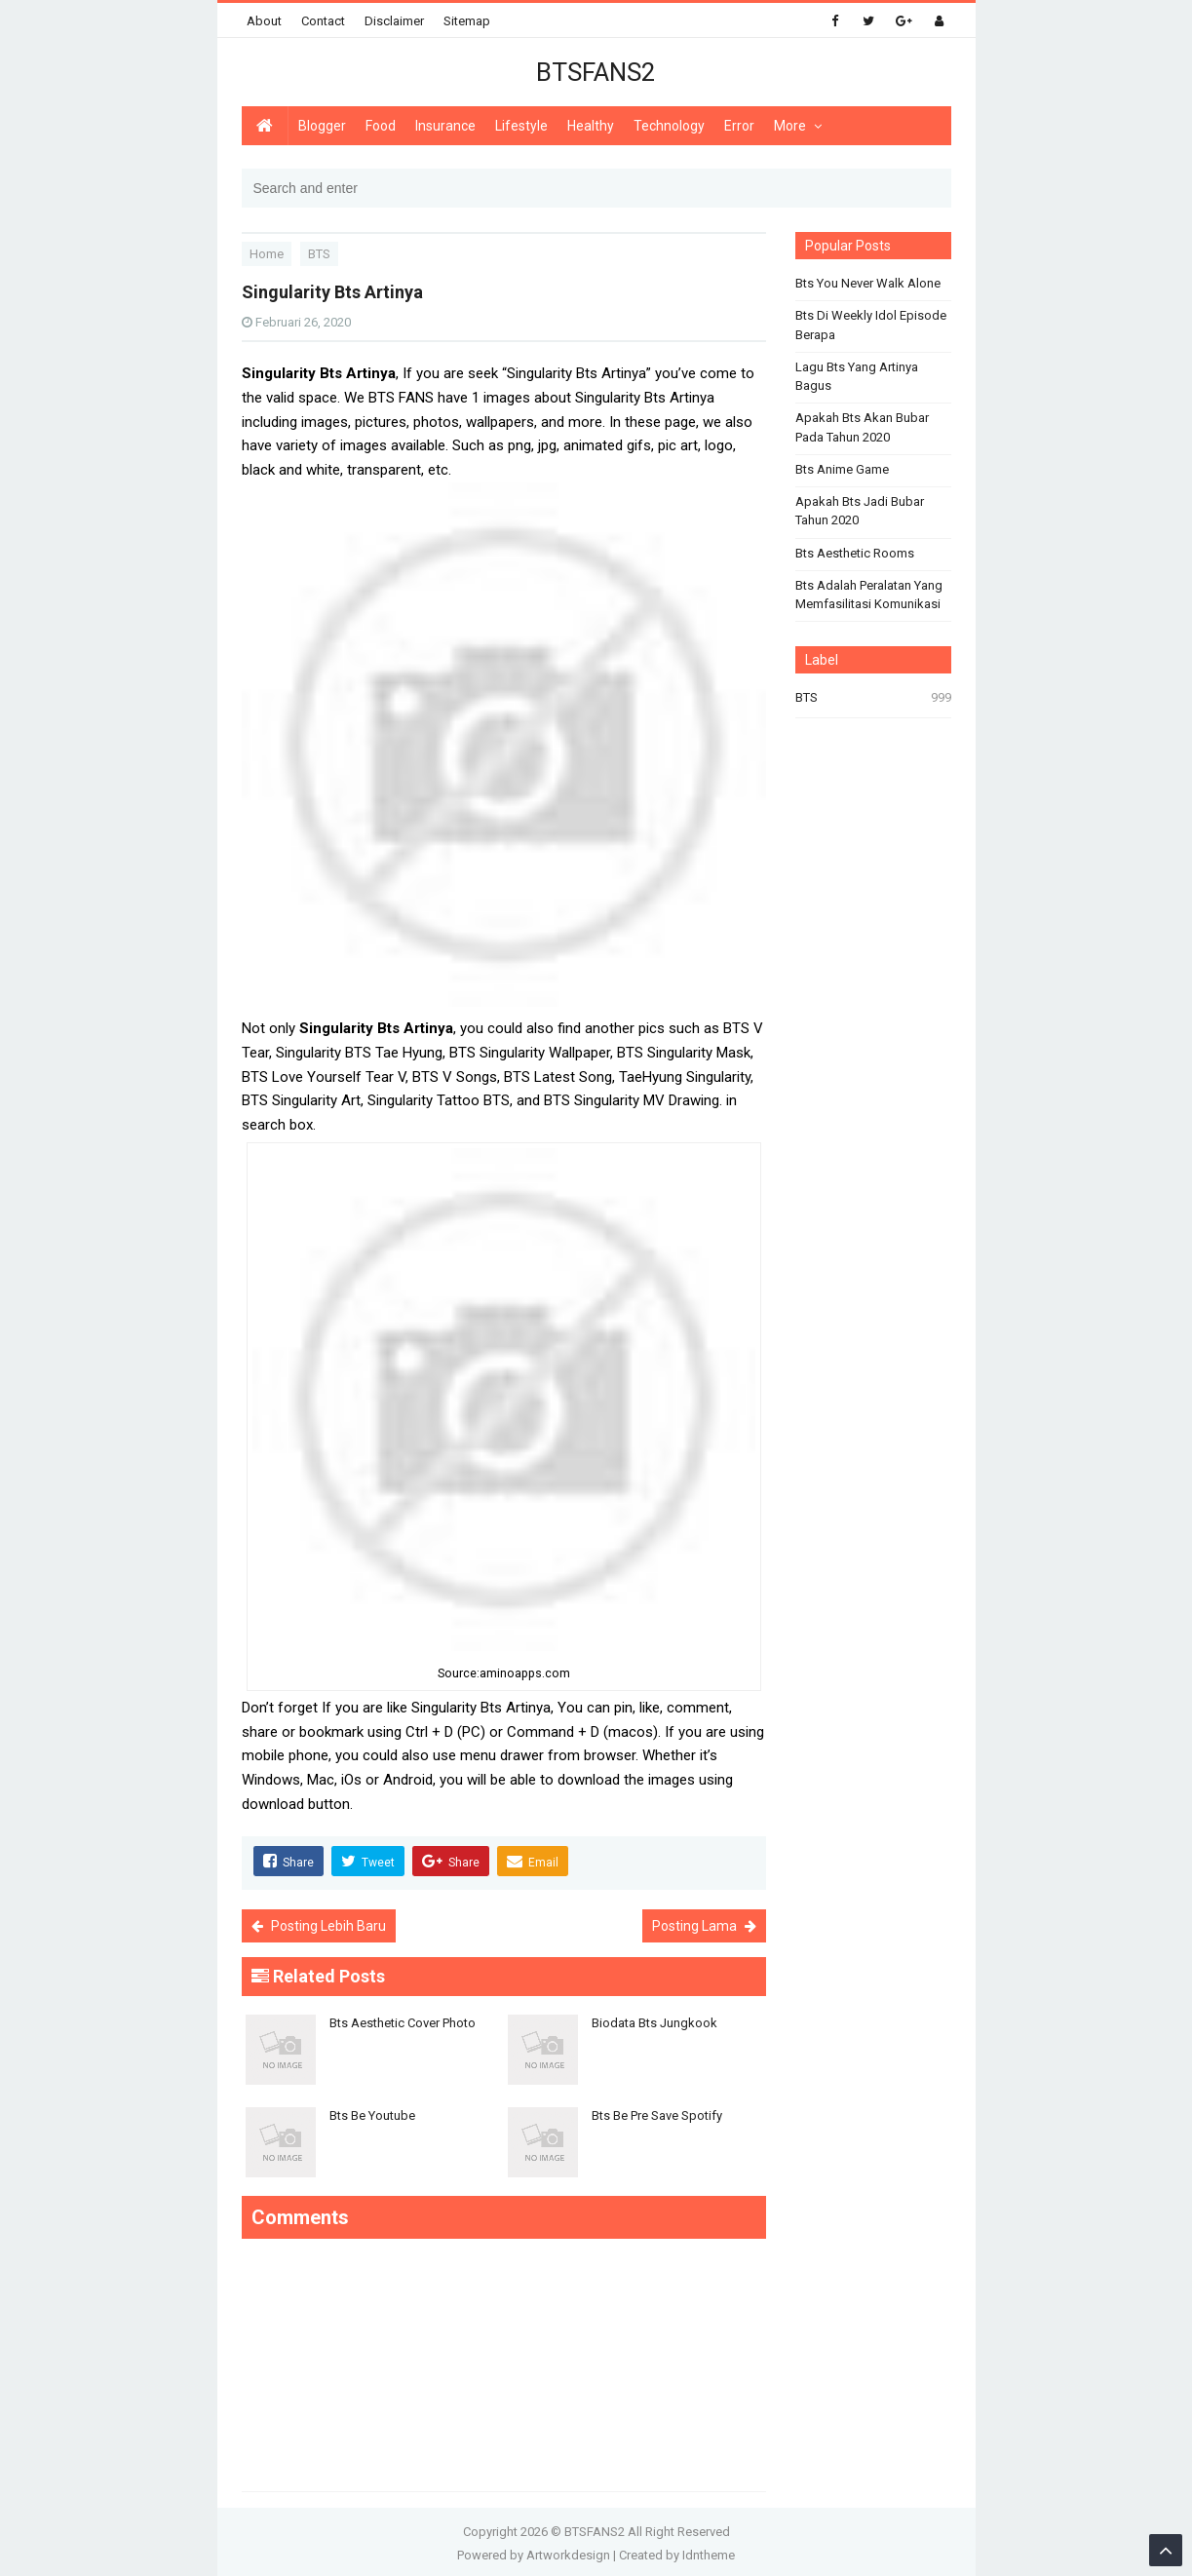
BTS (806, 697)
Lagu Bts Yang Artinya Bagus (856, 377)
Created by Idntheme (677, 2552)
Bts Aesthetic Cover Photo (402, 2021)
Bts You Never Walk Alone (868, 283)
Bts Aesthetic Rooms (854, 553)
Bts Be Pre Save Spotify (657, 2113)
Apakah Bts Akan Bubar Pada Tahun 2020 (862, 427)
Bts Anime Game (842, 469)
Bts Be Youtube (372, 2113)
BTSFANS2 (594, 2529)
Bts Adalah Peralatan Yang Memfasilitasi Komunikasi (868, 595)
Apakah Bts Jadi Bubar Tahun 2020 (859, 511)
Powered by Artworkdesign (533, 2552)
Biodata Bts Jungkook (654, 2021)
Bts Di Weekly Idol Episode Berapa (870, 325)
